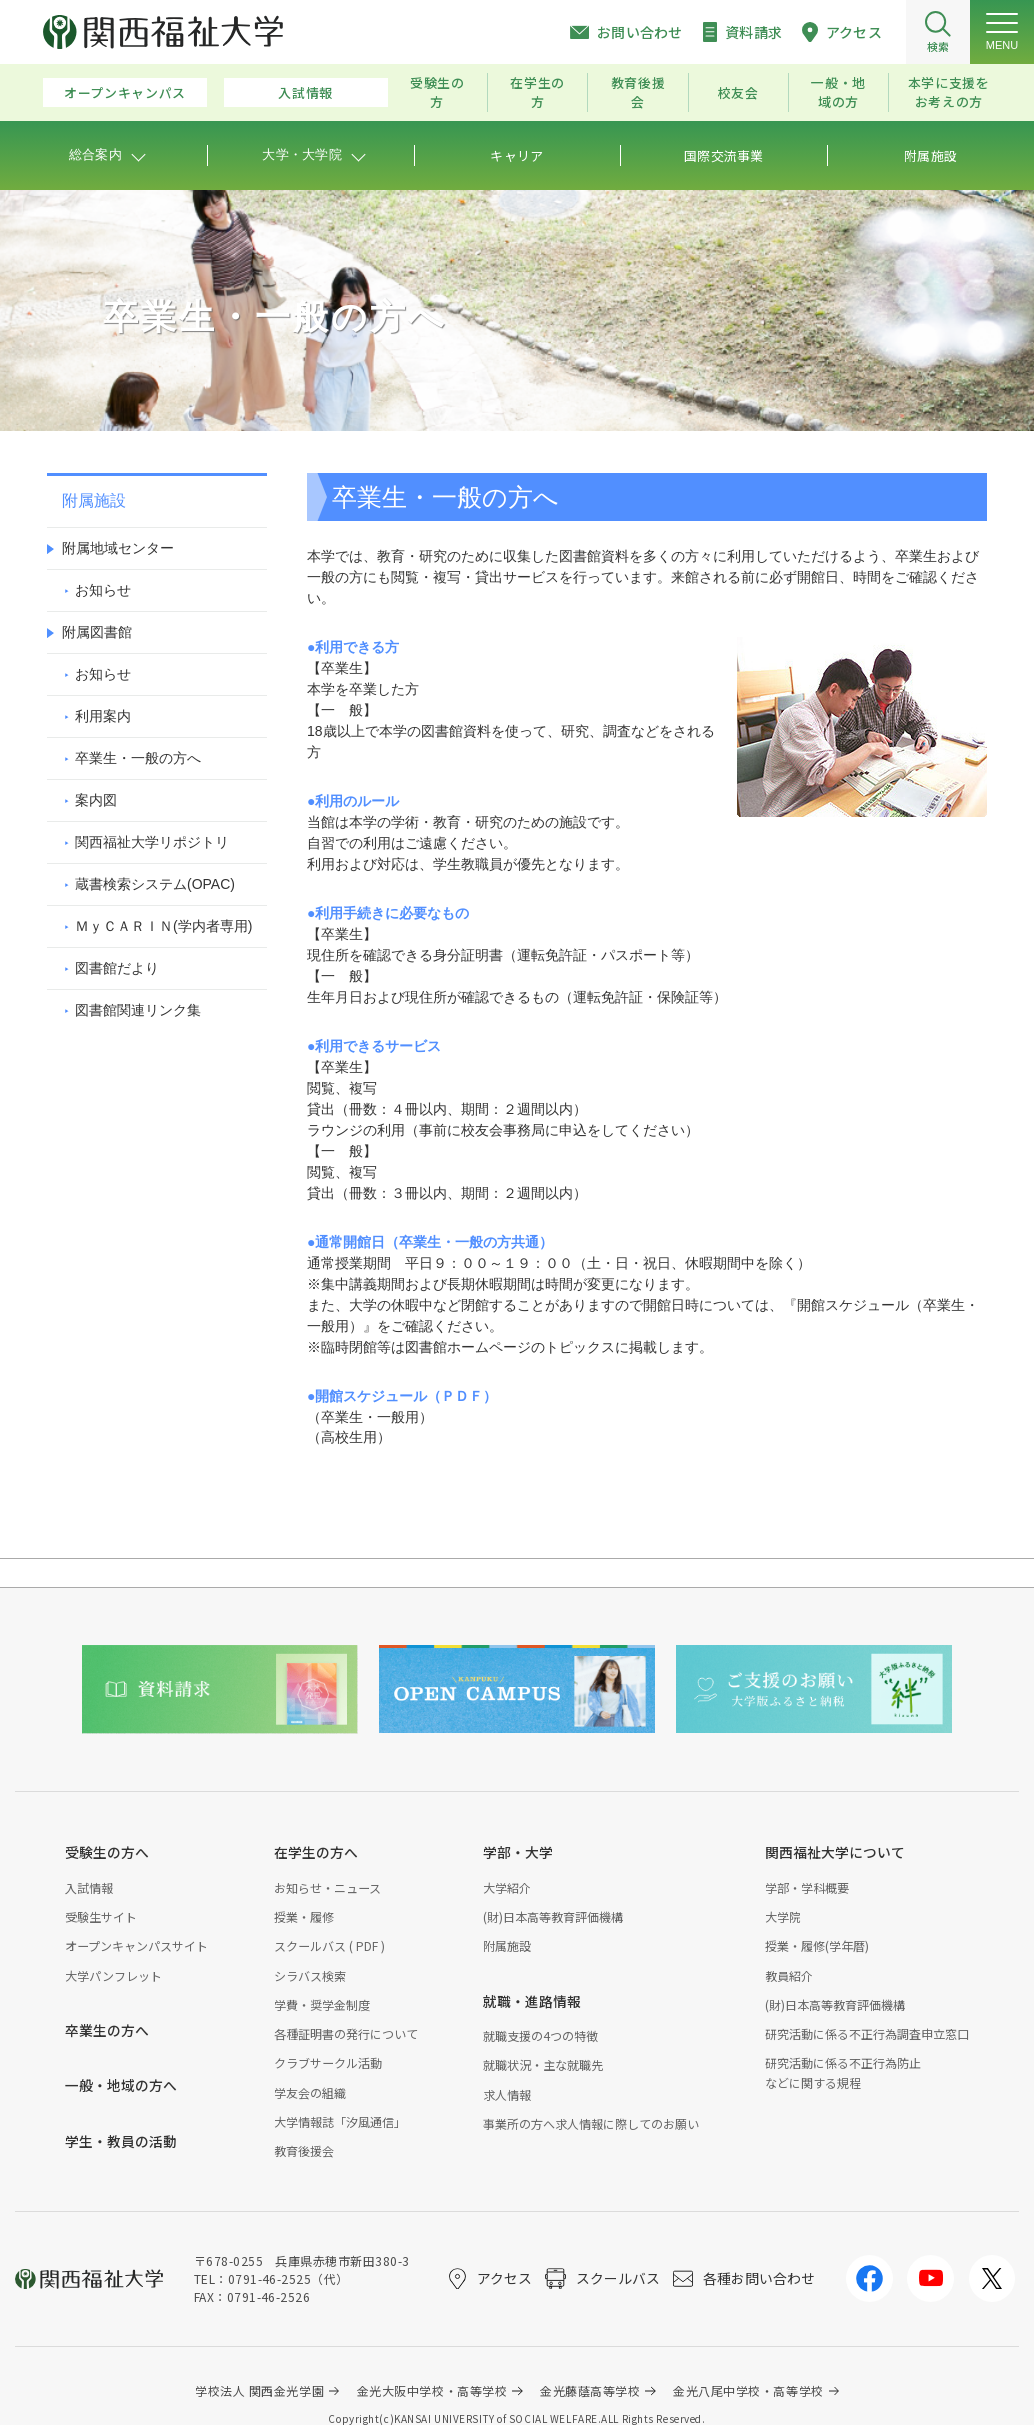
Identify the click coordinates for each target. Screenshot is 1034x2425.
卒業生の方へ (107, 2030)
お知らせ (103, 590)
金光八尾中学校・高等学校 (748, 2390)
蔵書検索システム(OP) (155, 884)
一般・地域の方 (838, 92)
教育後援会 (638, 92)
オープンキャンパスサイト (136, 1945)
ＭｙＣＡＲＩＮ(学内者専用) (163, 926)
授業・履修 (304, 1916)
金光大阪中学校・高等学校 (432, 2390)
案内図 (96, 800)
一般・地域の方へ (121, 2085)
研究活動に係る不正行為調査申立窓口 (867, 2033)
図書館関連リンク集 (138, 1010)
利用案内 (103, 716)
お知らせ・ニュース (327, 1887)
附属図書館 (97, 632)
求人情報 (507, 2094)
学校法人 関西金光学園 (259, 2390)
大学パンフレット (113, 1975)
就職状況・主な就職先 (543, 2064)
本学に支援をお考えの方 (949, 92)
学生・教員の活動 (121, 2141)
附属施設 (507, 1945)
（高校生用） (349, 1437)
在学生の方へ (316, 1852)
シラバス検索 (310, 1975)
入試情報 (305, 92)
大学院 (783, 1916)
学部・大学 (518, 1852)
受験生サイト (101, 1916)
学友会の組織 (310, 2092)
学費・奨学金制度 (322, 2004)
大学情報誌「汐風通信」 (340, 2121)
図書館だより (117, 968)
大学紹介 (507, 1887)
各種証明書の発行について (346, 2033)
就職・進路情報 (532, 2001)
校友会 (738, 92)
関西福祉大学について (835, 1852)
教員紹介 (789, 1975)
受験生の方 (437, 92)
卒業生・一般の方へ (138, 758)
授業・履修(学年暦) (817, 1945)
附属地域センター (118, 548)
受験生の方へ (107, 1852)
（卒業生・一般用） (370, 1417)
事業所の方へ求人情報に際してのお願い (591, 2123)
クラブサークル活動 (328, 2062)
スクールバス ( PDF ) (329, 1945)
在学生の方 (537, 92)
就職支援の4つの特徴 (540, 2035)
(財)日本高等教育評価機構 (553, 1916)
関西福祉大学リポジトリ (152, 842)
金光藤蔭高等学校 (590, 2390)
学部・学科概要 (807, 1887)
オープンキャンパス (125, 92)
